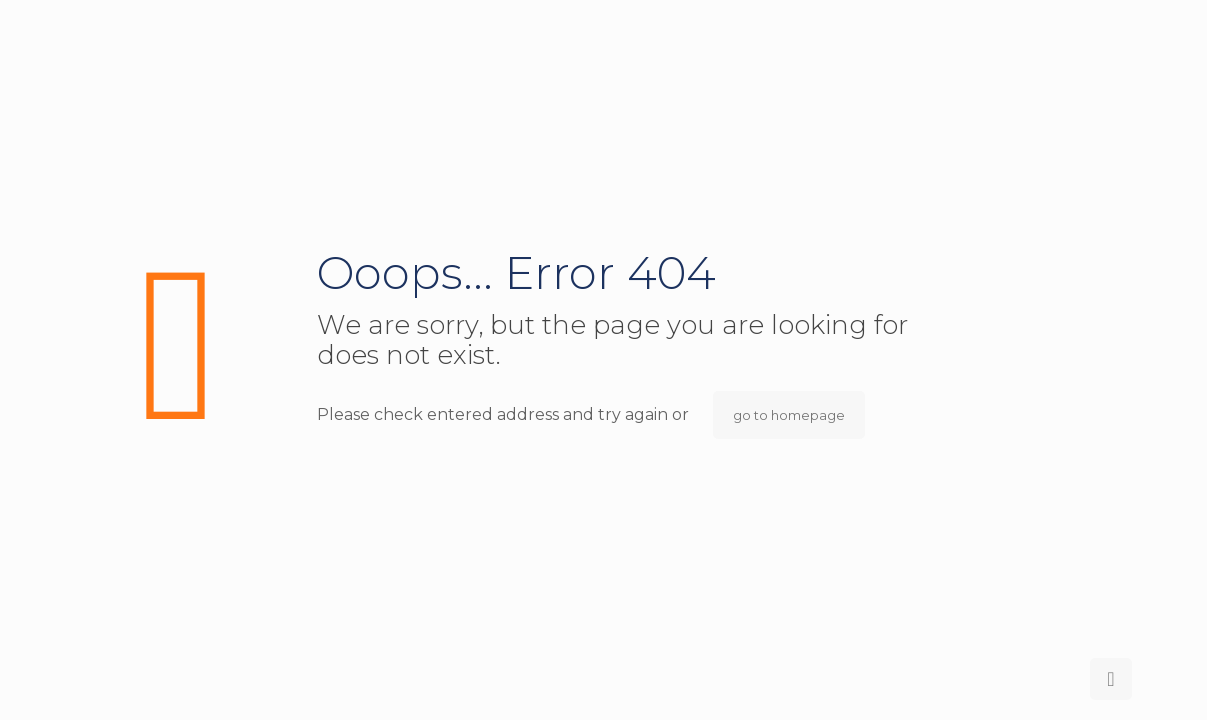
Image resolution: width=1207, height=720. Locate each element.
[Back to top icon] (1111, 679)
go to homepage (789, 415)
